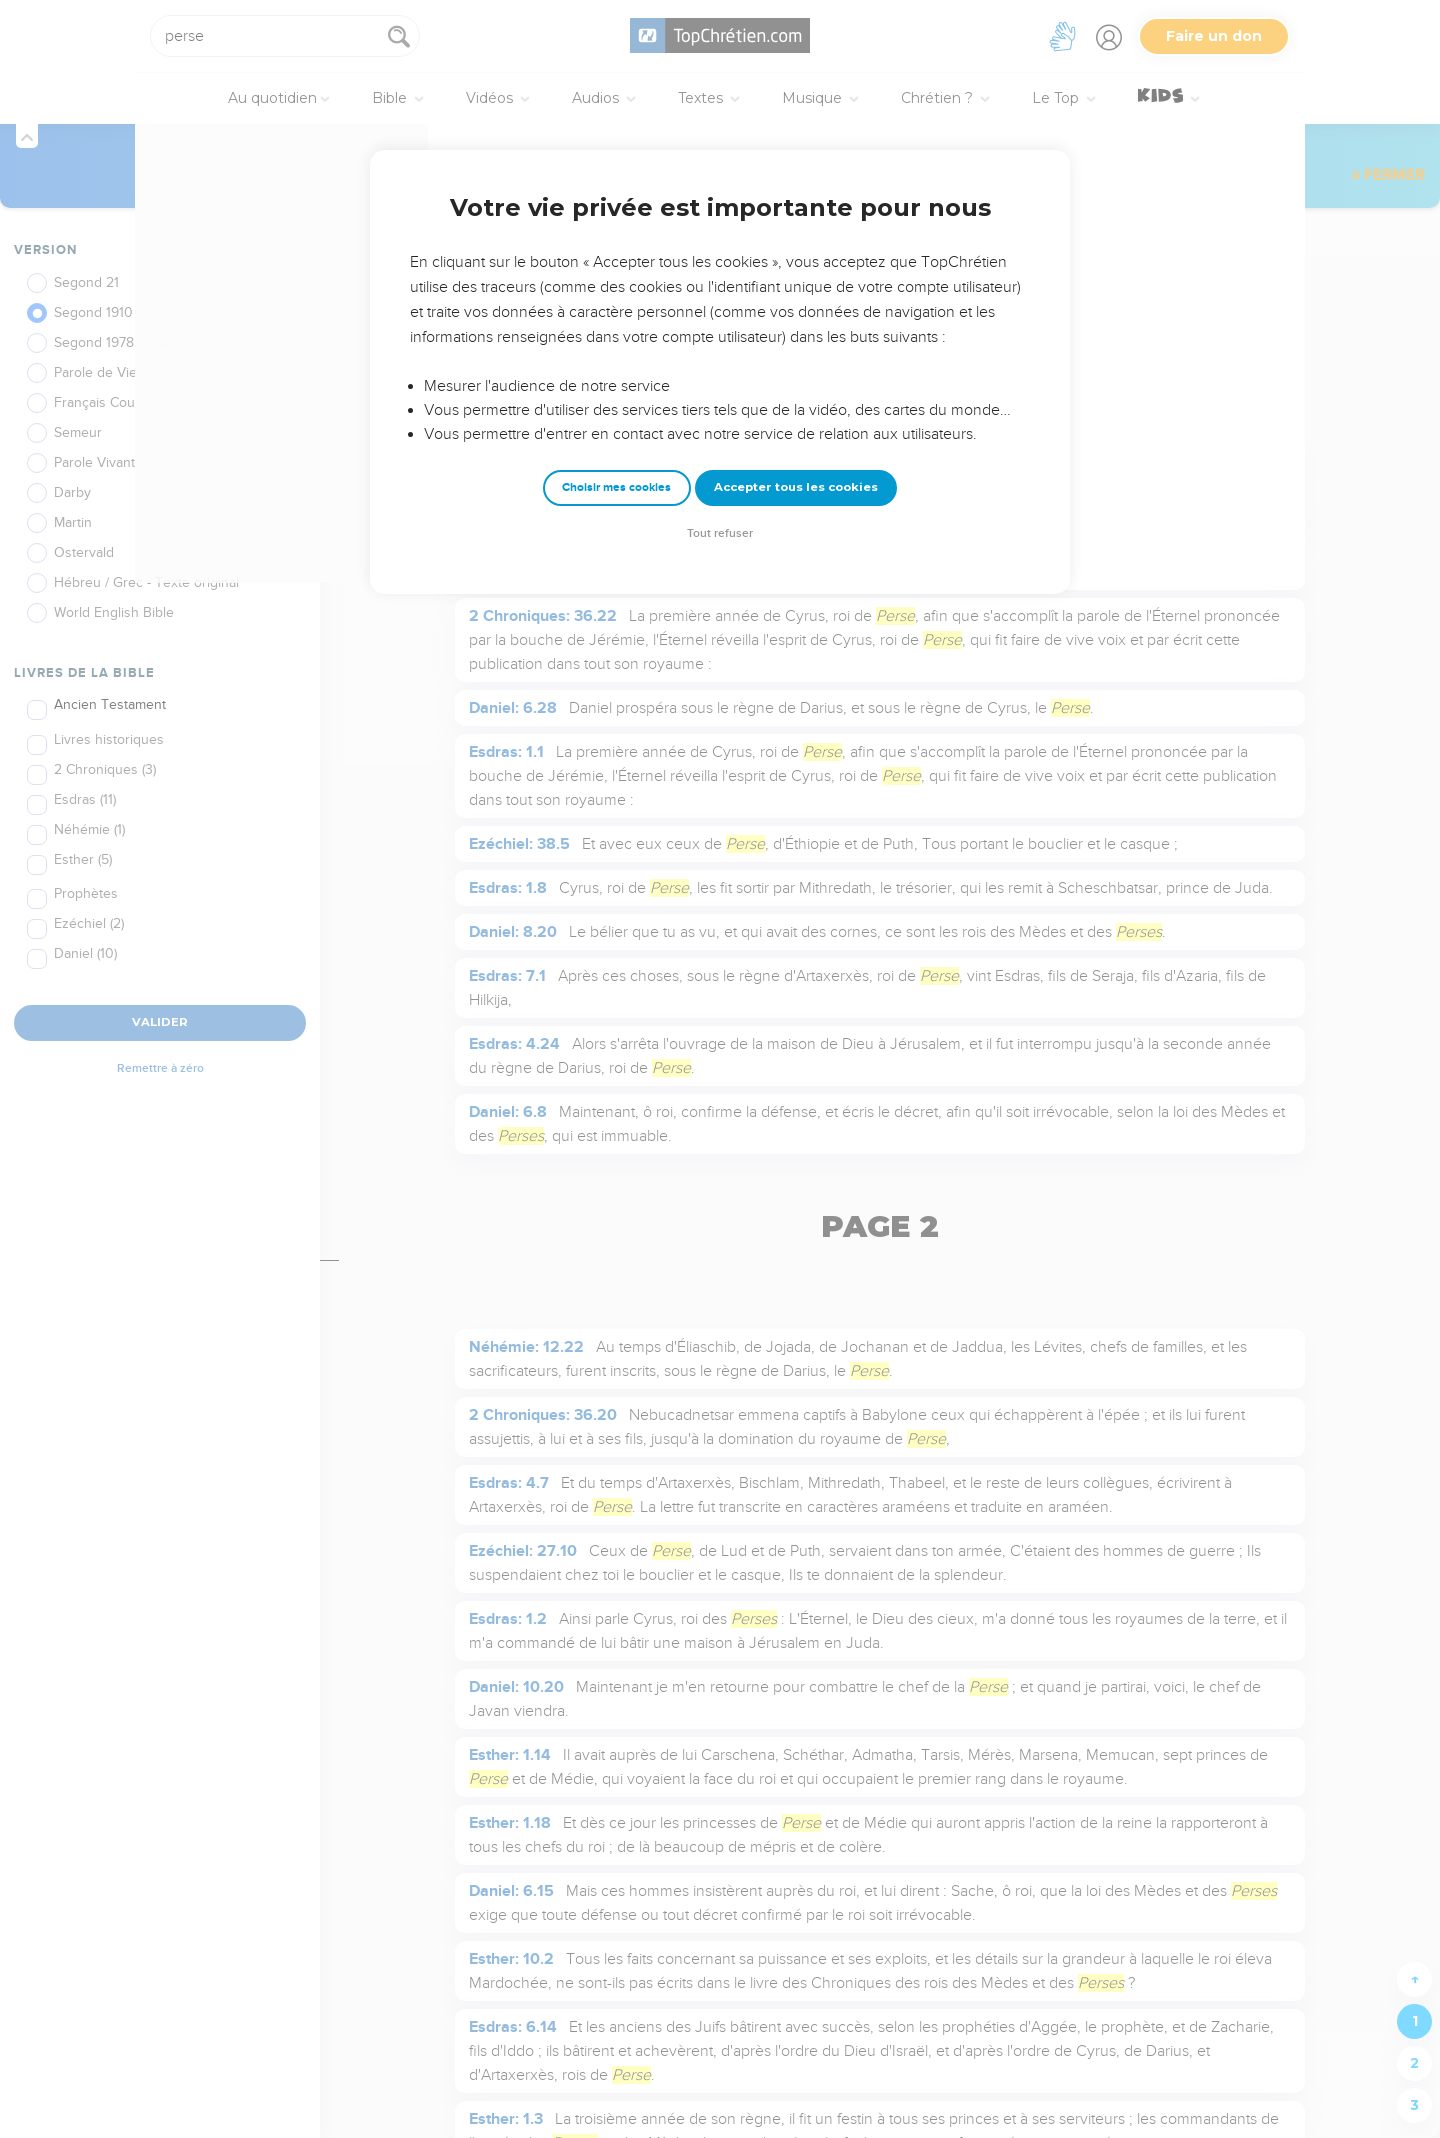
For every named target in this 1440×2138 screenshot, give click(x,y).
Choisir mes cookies (616, 487)
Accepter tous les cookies (796, 487)
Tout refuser (720, 533)
